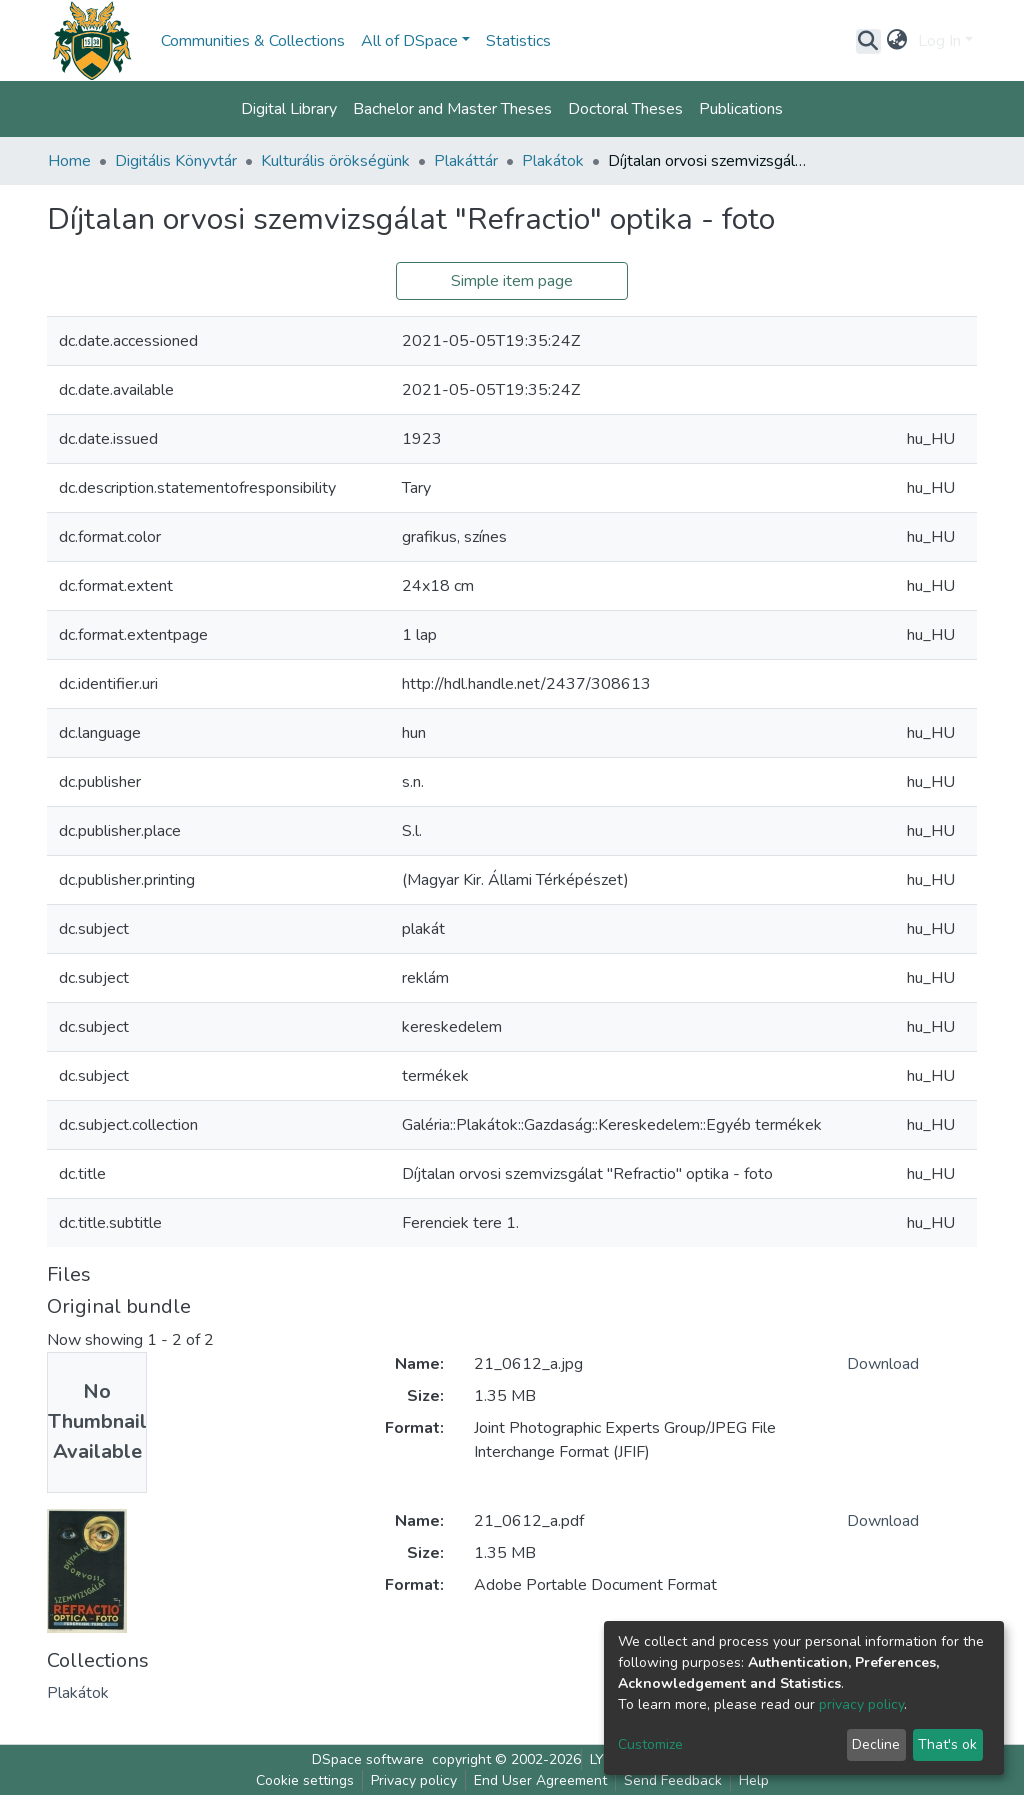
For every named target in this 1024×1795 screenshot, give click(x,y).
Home (69, 161)
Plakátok (553, 161)
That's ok (947, 1744)
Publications (741, 109)
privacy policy (861, 1704)
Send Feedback (673, 1780)
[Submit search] (868, 41)
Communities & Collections (253, 41)
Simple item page (512, 281)
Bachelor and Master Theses (452, 109)
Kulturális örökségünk (335, 161)
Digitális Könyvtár (176, 161)
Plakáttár (466, 161)
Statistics (518, 41)
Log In (939, 41)
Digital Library (289, 109)
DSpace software (368, 1759)
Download (883, 1364)
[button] (897, 41)
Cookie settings (305, 1780)
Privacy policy (414, 1780)
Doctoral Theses (625, 109)
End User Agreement (540, 1780)
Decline (876, 1744)
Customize (650, 1744)
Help (754, 1780)
